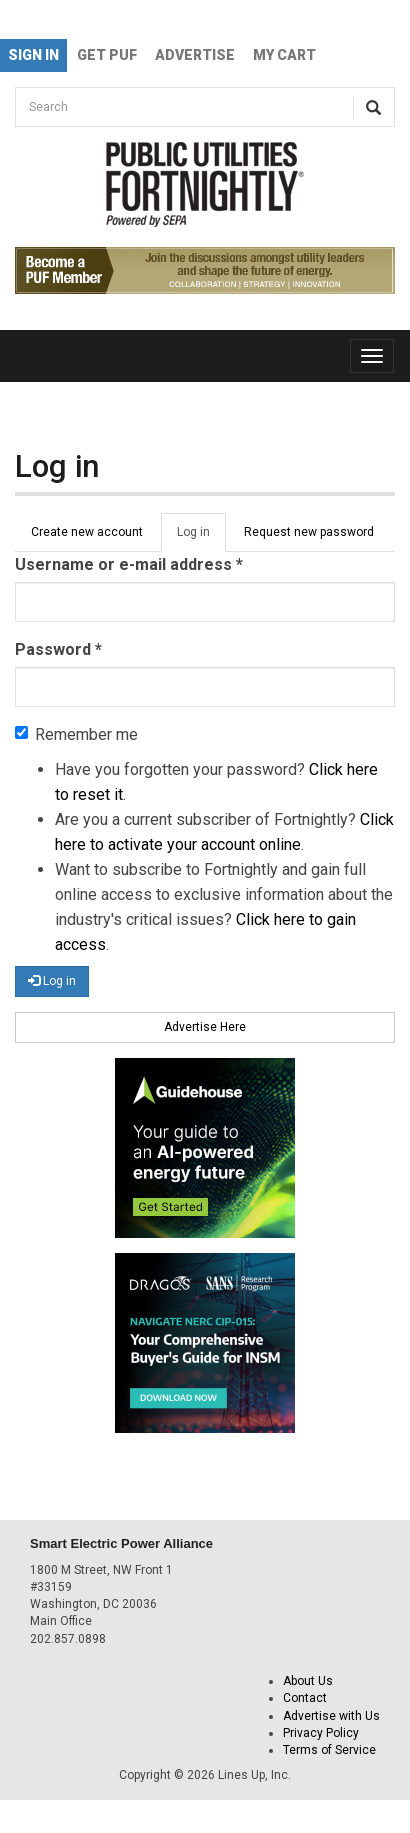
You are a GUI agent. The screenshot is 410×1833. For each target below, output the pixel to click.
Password (58, 649)
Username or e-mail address (129, 564)
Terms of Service (329, 1750)
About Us (308, 1681)
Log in (201, 538)
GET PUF (107, 55)
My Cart (284, 55)
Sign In (33, 55)
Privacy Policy (321, 1733)
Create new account (87, 532)
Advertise (195, 55)
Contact (305, 1698)
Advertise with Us (331, 1716)
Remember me (76, 734)
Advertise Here (205, 1027)
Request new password (309, 532)
